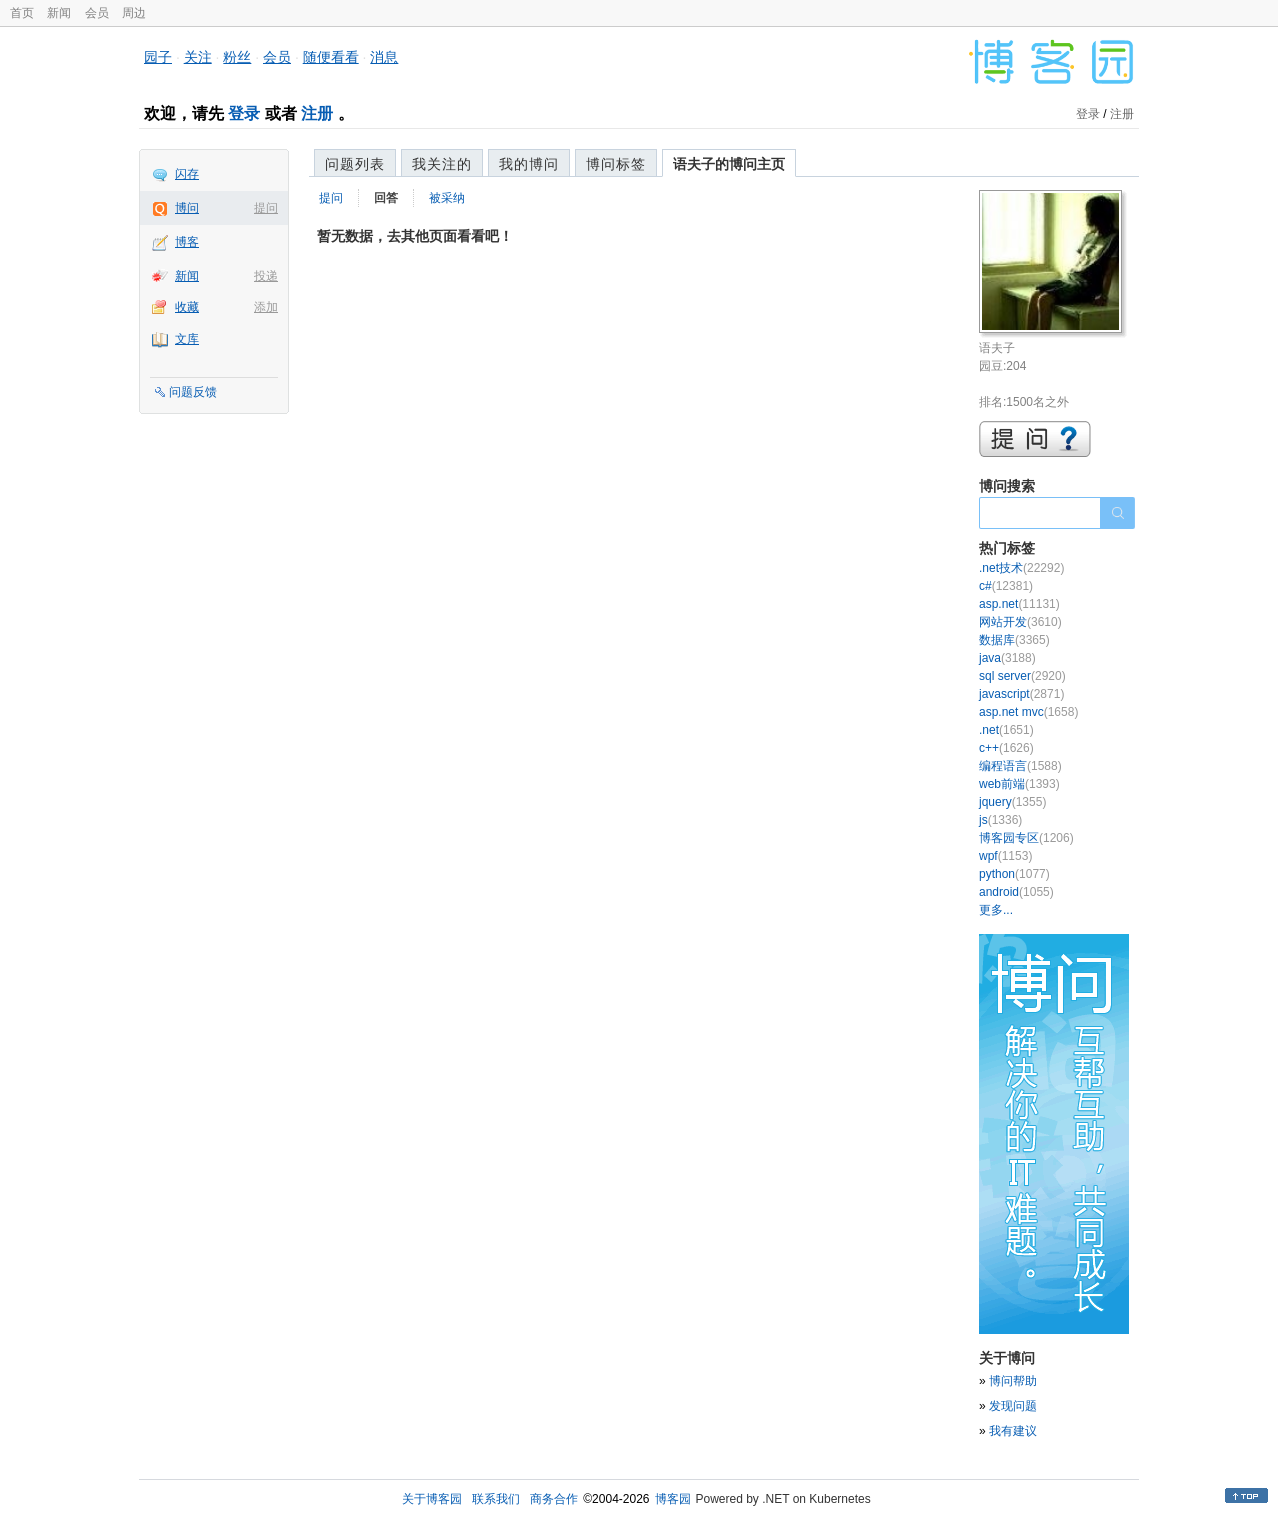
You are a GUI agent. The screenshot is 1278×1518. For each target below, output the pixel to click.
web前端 (1019, 784)
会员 (97, 13)
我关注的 (442, 164)
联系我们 (496, 1499)
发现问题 (1013, 1406)
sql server (1022, 676)
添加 (266, 307)
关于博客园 (432, 1499)
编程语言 (1020, 766)
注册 (317, 113)
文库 (187, 339)
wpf (1005, 856)
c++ (1006, 748)
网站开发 (1020, 622)
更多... (996, 910)
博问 (187, 208)
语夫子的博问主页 (729, 164)
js (1000, 820)
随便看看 (331, 57)
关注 (198, 57)
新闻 (59, 13)
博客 (187, 242)
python (1014, 874)
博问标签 (616, 164)
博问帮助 (1013, 1381)
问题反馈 (193, 392)
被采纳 (447, 198)
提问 (266, 208)
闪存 (187, 174)
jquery (1012, 802)
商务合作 (554, 1499)
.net (1006, 730)
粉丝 (237, 57)
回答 (386, 198)
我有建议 (1013, 1431)
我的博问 (529, 164)
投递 (266, 276)
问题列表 (355, 164)
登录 (244, 113)
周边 (134, 13)
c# (1006, 586)
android (1016, 892)
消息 (384, 57)
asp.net (1019, 604)
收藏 (187, 307)
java (1007, 658)
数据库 (1014, 640)
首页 (22, 13)
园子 (158, 57)
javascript (1021, 694)
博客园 (673, 1499)
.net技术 (1021, 568)
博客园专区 (1026, 838)
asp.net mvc (1028, 712)
